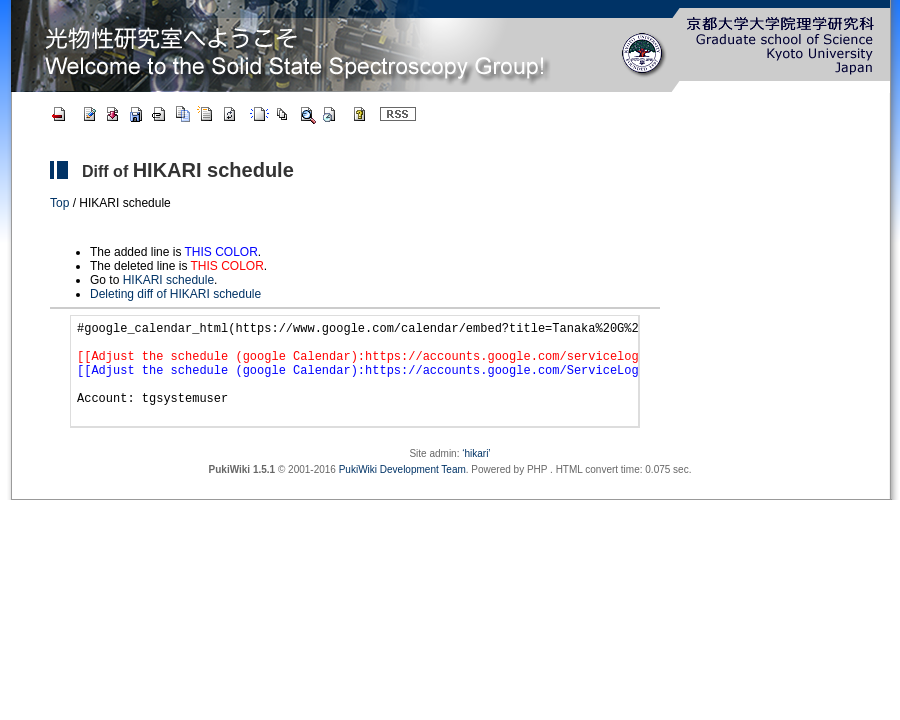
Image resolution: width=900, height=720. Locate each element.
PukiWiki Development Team (402, 490)
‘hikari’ (476, 474)
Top (59, 203)
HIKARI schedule (213, 170)
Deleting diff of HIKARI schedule (175, 294)
